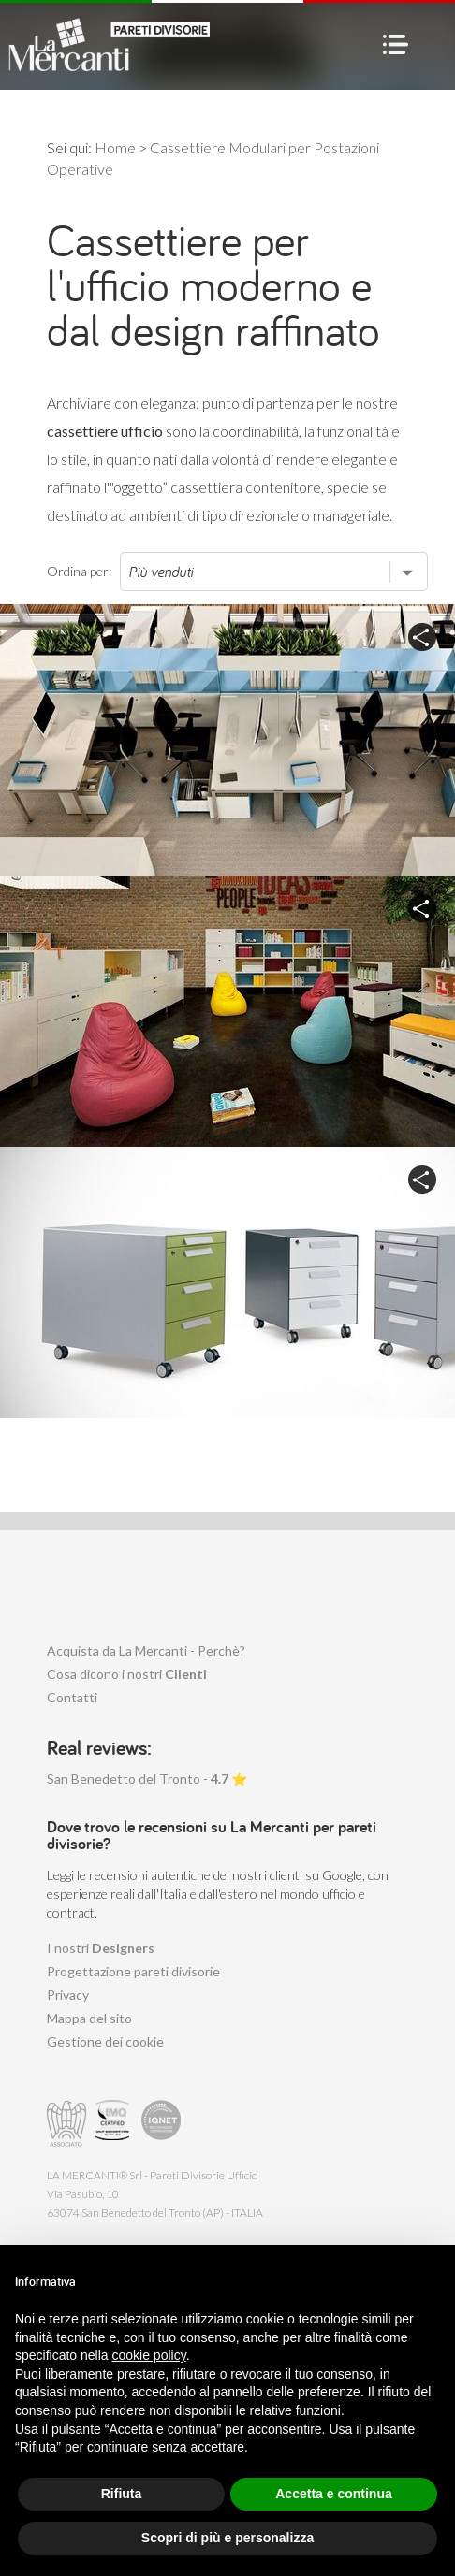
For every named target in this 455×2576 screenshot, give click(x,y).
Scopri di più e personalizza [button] (227, 2537)
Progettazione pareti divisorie (133, 1971)
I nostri (100, 1948)
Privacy (68, 1995)
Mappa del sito (89, 2018)
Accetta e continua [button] (333, 2493)
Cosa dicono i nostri (127, 1674)
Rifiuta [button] (121, 2493)
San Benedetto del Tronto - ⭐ (147, 1779)
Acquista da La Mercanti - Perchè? (146, 1650)
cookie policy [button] (149, 2355)
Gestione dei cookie (105, 2041)
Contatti (72, 1697)
